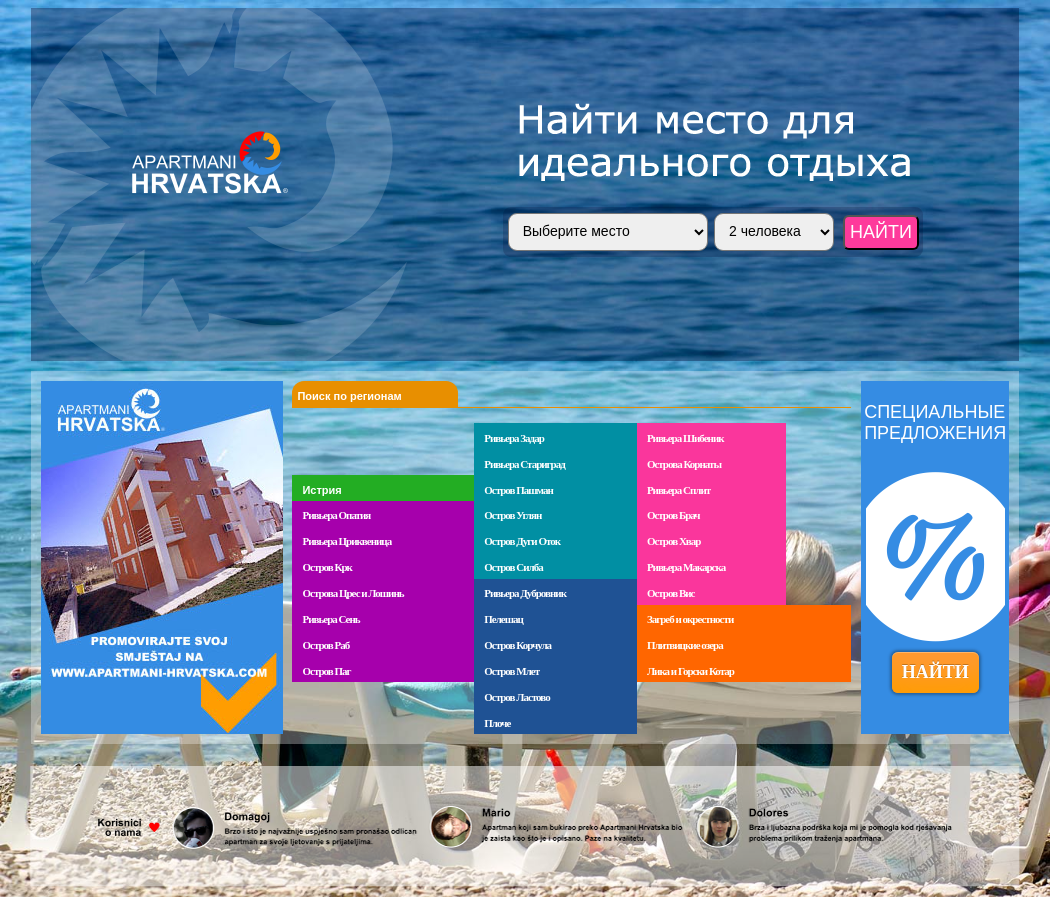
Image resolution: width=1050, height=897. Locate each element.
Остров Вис (671, 593)
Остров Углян (512, 515)
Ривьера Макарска (686, 567)
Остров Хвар (674, 541)
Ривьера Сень (330, 619)
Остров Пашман (518, 490)
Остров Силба (513, 567)
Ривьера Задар (514, 438)
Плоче (497, 723)
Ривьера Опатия (336, 515)
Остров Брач (673, 515)
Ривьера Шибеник (685, 438)
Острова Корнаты (684, 464)
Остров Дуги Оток (522, 541)
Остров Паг (326, 671)
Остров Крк (326, 567)
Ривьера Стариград (524, 464)
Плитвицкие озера (685, 645)
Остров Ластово (516, 697)
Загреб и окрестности (690, 619)
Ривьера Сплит (678, 490)
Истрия (321, 490)
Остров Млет (511, 671)
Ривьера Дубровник (525, 593)
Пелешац (503, 619)
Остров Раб (325, 645)
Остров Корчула (517, 645)
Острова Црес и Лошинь (352, 593)
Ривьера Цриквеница (346, 541)
